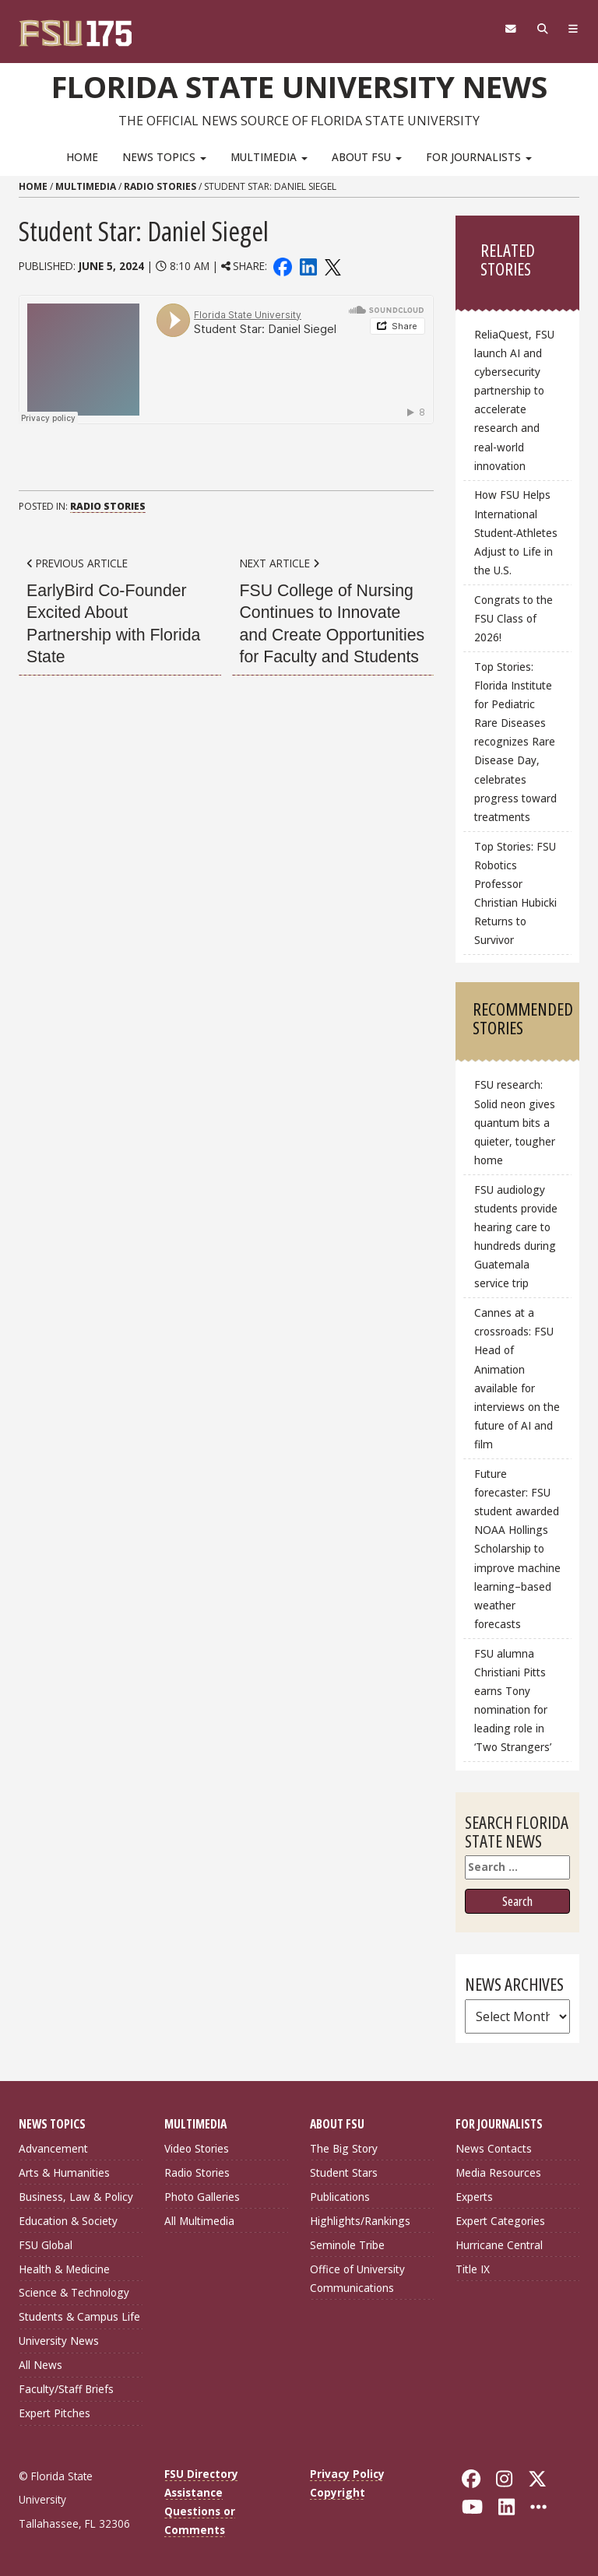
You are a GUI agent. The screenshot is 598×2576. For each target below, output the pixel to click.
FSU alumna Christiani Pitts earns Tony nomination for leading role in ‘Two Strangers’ (512, 1700)
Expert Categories (500, 2220)
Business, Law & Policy (76, 2196)
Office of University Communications (357, 2278)
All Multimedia (199, 2220)
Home (82, 156)
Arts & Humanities (64, 2172)
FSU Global (45, 2244)
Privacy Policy (347, 2473)
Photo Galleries (202, 2196)
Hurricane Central (499, 2244)
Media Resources (498, 2172)
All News (40, 2364)
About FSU (367, 156)
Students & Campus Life (79, 2316)
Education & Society (68, 2220)
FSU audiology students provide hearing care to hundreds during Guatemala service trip (516, 1236)
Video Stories (196, 2148)
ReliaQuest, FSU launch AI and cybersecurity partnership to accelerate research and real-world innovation (514, 400)
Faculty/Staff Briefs (66, 2388)
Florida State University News (299, 86)
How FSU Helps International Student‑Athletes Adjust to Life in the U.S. (516, 532)
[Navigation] (573, 29)
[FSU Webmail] (510, 29)
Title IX (473, 2269)
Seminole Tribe (347, 2244)
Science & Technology (74, 2292)
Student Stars (344, 2172)
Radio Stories (160, 186)
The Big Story (344, 2148)
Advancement (53, 2148)
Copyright (337, 2492)
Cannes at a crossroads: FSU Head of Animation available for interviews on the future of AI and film (517, 1378)
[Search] (542, 29)
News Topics (164, 156)
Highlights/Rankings (360, 2220)
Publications (340, 2196)
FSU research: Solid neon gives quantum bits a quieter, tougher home (514, 1122)
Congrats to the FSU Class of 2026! (513, 618)
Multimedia (269, 156)
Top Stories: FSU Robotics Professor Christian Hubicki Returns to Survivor (515, 893)
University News (59, 2340)
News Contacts (494, 2148)
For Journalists (479, 156)
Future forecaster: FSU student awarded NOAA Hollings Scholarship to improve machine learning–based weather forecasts (517, 1548)
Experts (474, 2196)
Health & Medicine (64, 2269)
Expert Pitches (54, 2413)
